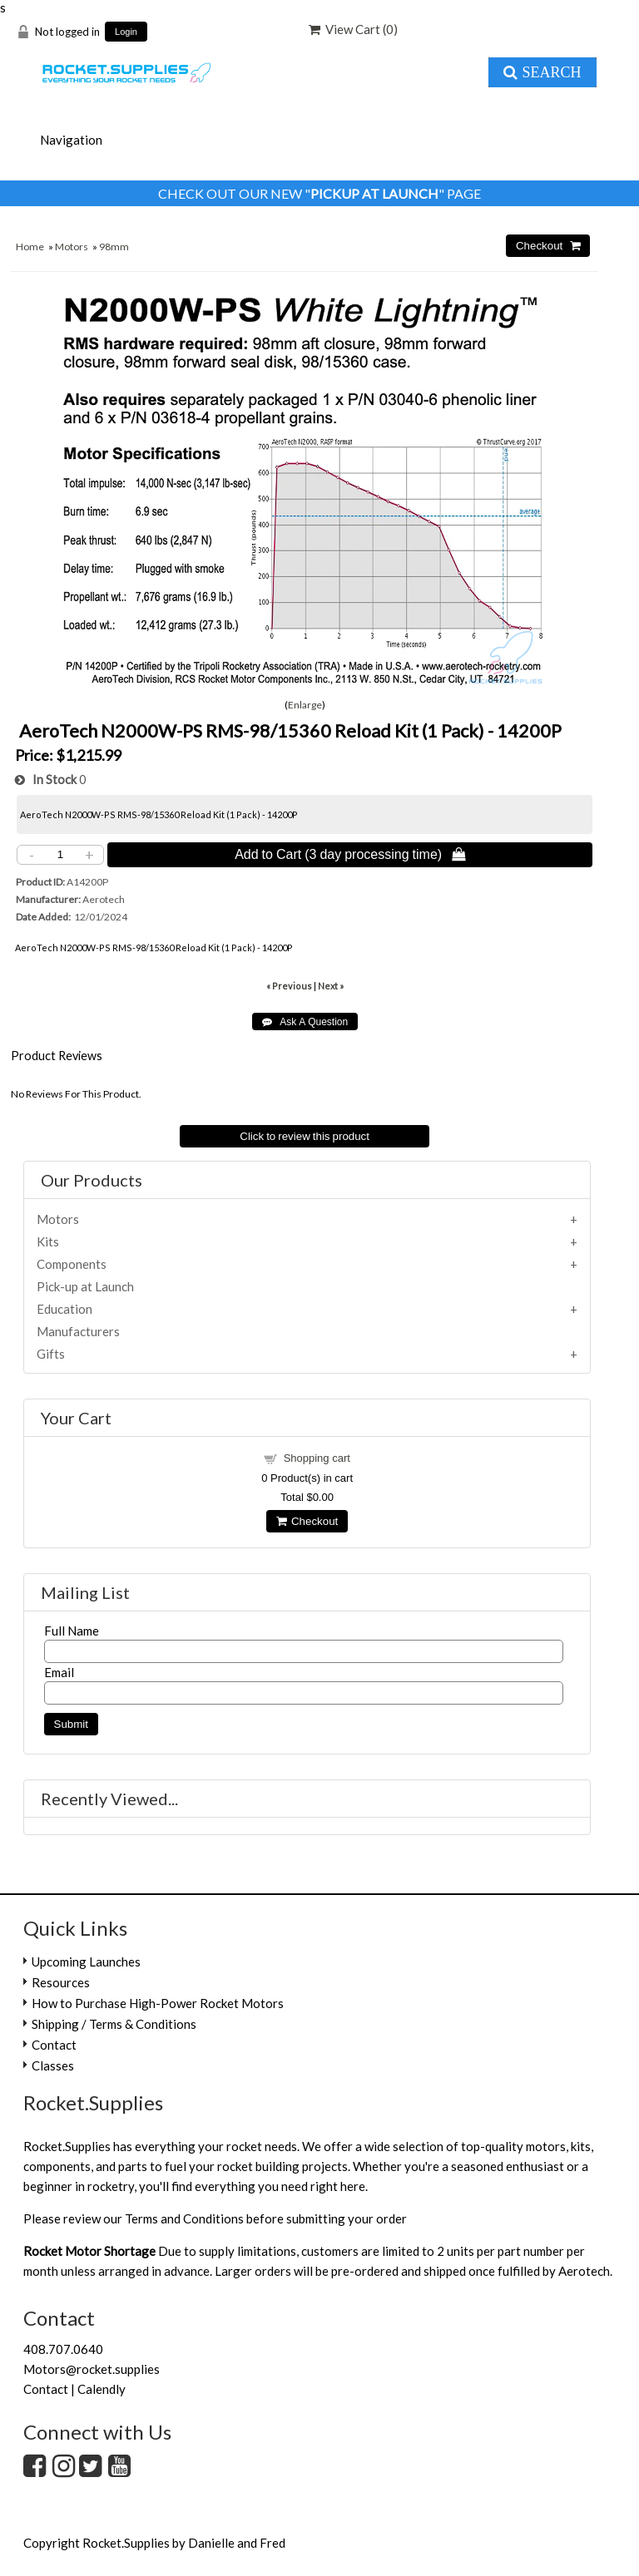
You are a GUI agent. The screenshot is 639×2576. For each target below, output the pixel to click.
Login (126, 32)
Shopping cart (317, 1458)
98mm (114, 246)
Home (30, 246)
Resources (61, 1982)
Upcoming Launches (86, 1961)
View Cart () (353, 29)
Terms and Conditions (184, 2218)
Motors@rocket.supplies (91, 2368)
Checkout (307, 1521)
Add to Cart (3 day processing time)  (350, 854)
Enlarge (305, 704)
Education (64, 1308)
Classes (53, 2065)
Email (59, 1672)
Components (71, 1263)
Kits (48, 1241)
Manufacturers (78, 1331)
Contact (54, 2044)
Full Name (71, 1630)
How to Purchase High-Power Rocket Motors (158, 2003)
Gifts (51, 1353)
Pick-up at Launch (85, 1286)
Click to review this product (304, 1136)
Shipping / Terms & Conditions (114, 2023)
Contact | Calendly (74, 2388)
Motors (71, 246)
